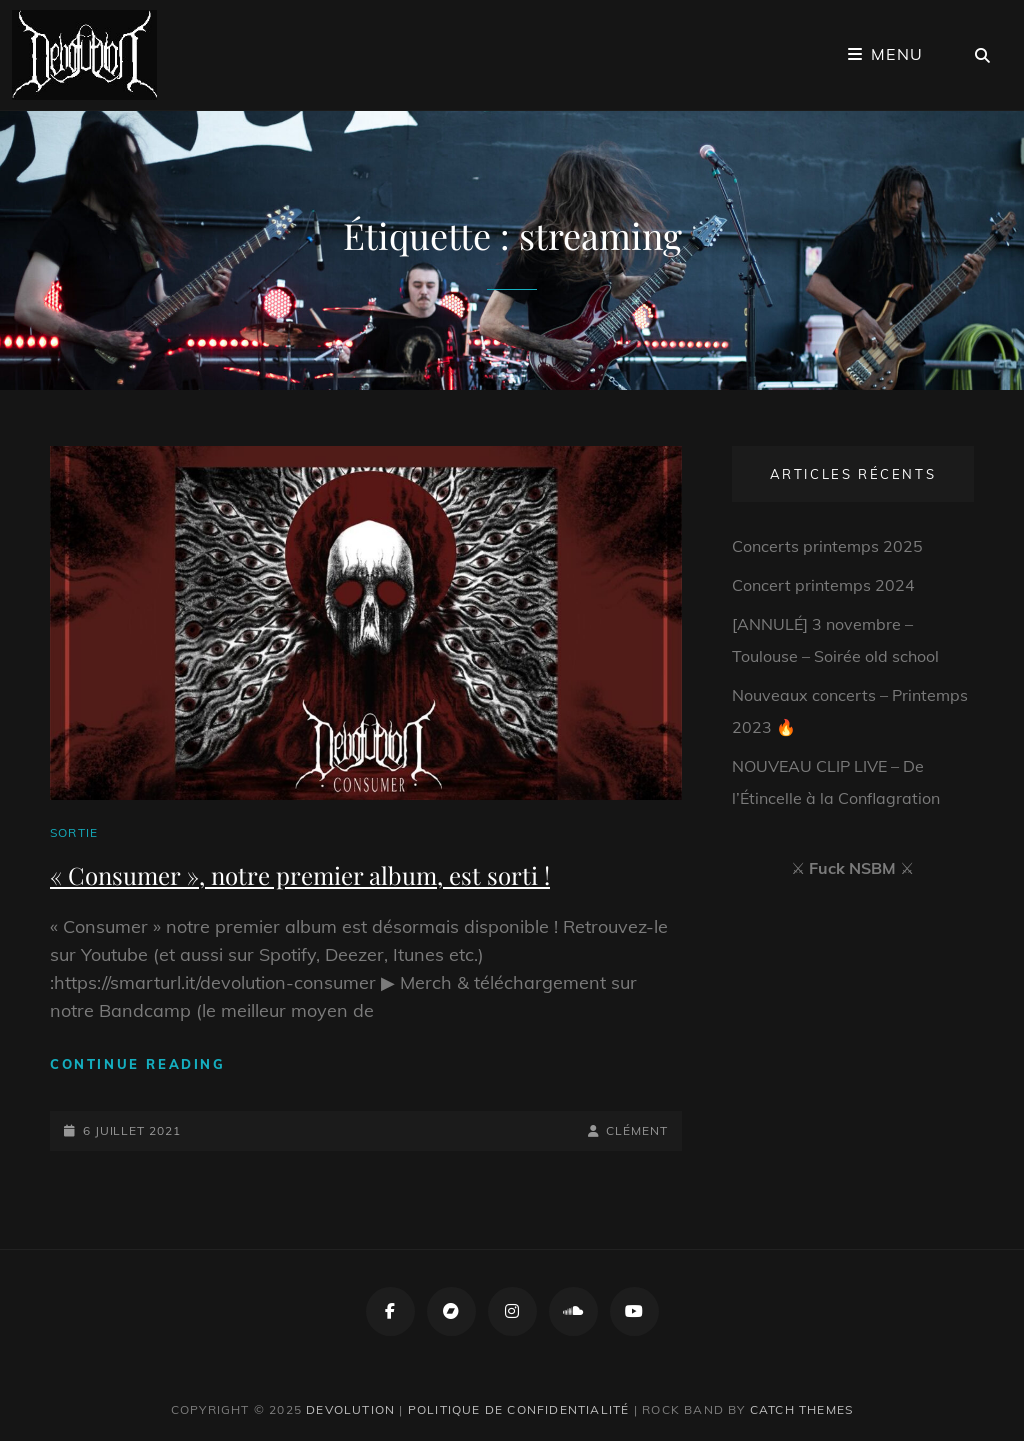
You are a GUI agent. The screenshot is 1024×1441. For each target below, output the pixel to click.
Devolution (350, 1409)
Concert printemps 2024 (823, 585)
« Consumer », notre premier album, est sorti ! (300, 875)
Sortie (74, 832)
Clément (636, 1130)
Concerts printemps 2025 (827, 546)
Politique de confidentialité (519, 1409)
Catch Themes (801, 1409)
